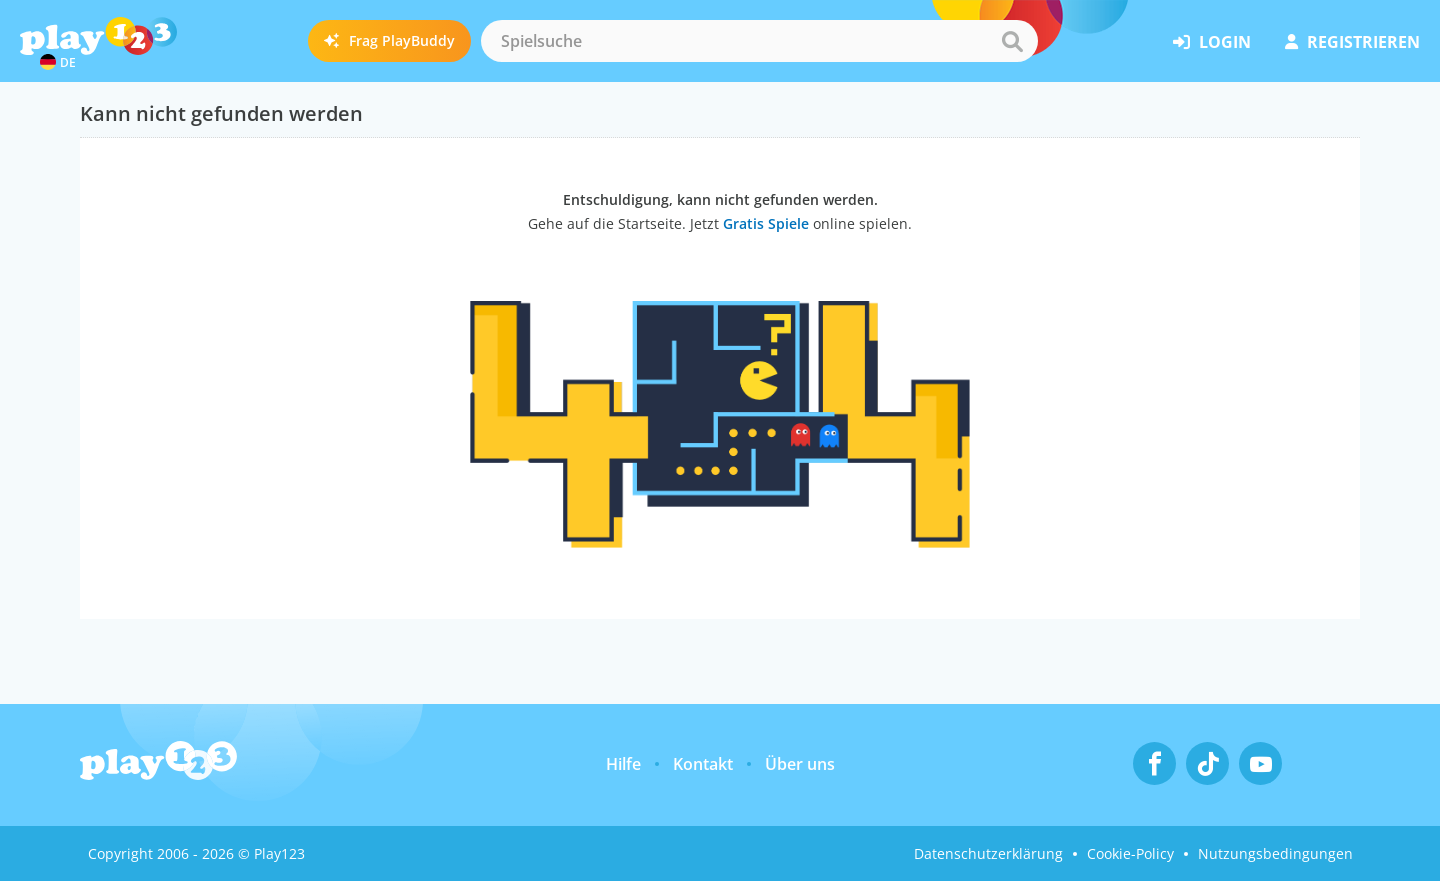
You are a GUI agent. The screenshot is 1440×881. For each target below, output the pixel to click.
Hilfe (623, 764)
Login (1212, 42)
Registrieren (1352, 42)
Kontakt (703, 764)
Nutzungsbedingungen (1275, 853)
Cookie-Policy (1130, 853)
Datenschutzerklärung (988, 853)
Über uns (800, 764)
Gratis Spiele (766, 223)
